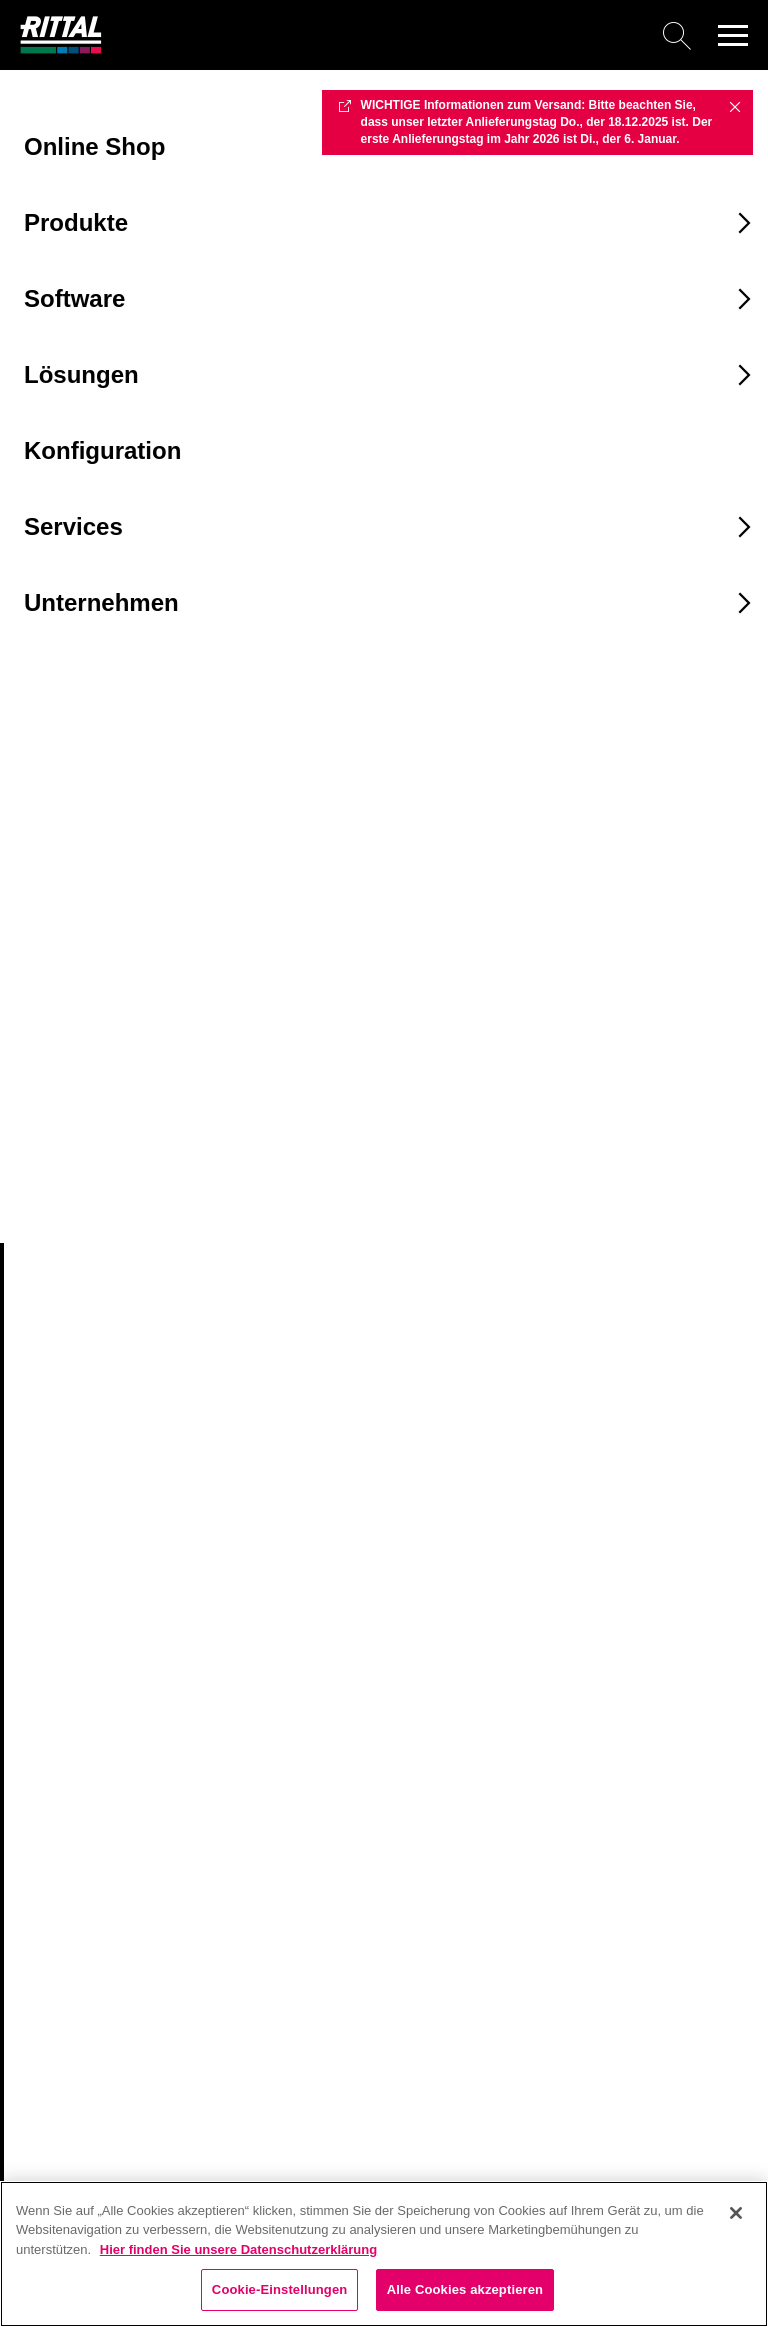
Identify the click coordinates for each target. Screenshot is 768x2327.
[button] (733, 35)
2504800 (58, 1184)
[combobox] (128, 929)
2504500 (58, 1147)
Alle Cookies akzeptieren (465, 2289)
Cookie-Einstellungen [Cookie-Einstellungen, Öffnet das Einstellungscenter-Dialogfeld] (280, 2289)
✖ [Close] (735, 106)
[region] (384, 2254)
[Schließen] (736, 2213)
